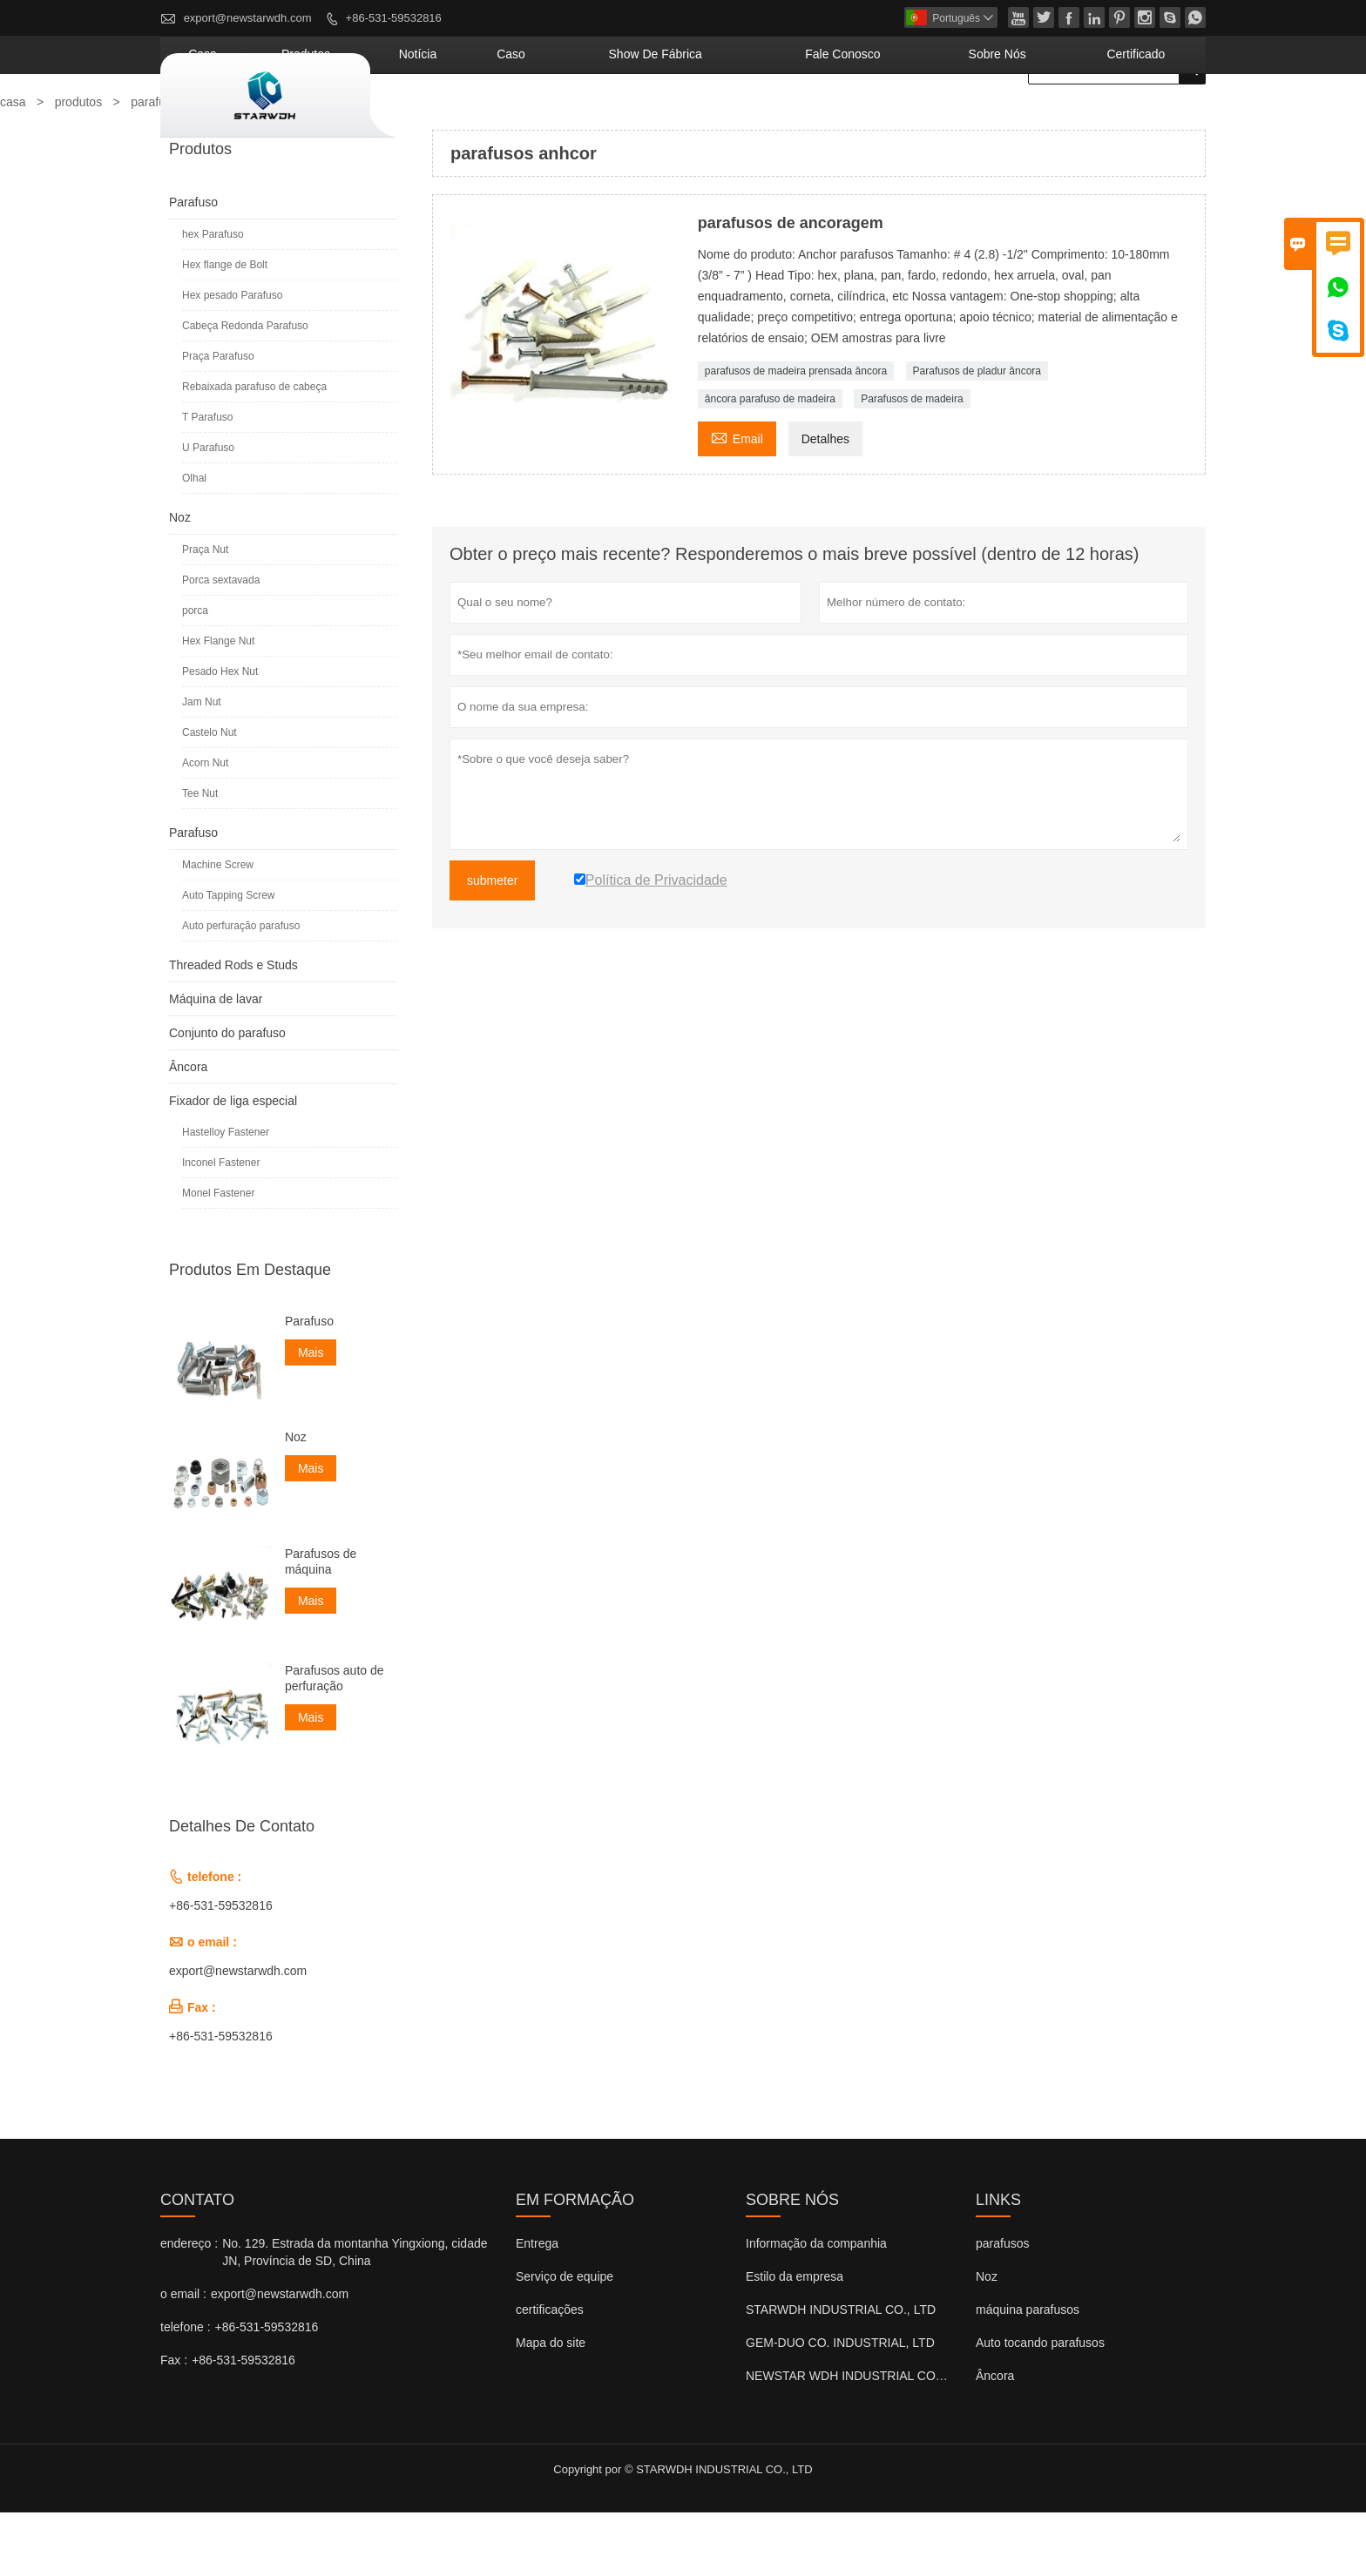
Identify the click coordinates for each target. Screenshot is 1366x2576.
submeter (492, 944)
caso (678, 118)
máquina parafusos (1027, 2373)
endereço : (189, 2307)
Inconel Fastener (221, 1226)
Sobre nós (1047, 118)
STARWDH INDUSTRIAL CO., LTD (841, 2373)
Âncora (188, 1130)
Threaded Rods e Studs (233, 1028)
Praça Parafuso (218, 420)
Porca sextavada (221, 643)
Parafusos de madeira (912, 462)
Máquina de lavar (215, 1062)
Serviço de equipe (564, 2340)
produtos (521, 118)
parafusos (1002, 2307)
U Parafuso (208, 511)
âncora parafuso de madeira (770, 462)
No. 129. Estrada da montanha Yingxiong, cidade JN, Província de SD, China (354, 2315)
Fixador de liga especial (233, 1164)
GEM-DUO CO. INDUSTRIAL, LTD (840, 2406)
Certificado (1153, 118)
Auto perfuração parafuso (241, 989)
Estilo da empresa (794, 2340)
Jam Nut (201, 765)
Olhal (194, 542)
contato (197, 2263)
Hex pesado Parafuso (232, 359)
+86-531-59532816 (394, 17)
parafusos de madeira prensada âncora (796, 434)
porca (195, 674)
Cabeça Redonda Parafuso (245, 389)
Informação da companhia (816, 2307)
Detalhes (825, 502)
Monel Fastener (218, 1257)
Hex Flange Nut (218, 704)
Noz (180, 581)
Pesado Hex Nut (220, 735)
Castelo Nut (209, 796)
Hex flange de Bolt (224, 328)
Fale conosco (929, 118)
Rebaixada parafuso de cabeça (254, 450)
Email (737, 500)
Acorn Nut (205, 826)
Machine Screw (218, 928)
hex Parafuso (213, 298)
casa (443, 118)
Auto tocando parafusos (1040, 2406)
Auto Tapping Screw (228, 959)
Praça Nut (205, 613)
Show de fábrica (787, 118)
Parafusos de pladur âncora (977, 434)
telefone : (185, 2390)
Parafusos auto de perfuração (334, 1742)
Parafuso (193, 266)
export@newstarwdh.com (248, 17)
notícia (607, 118)
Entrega (537, 2307)
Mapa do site (550, 2406)
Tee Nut (200, 857)
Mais (311, 1416)
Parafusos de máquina (321, 1625)
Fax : (173, 2424)
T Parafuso (207, 481)
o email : (183, 2357)
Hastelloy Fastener (225, 1196)
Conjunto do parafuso (227, 1096)
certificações (550, 2373)
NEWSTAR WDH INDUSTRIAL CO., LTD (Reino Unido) (896, 2439)
